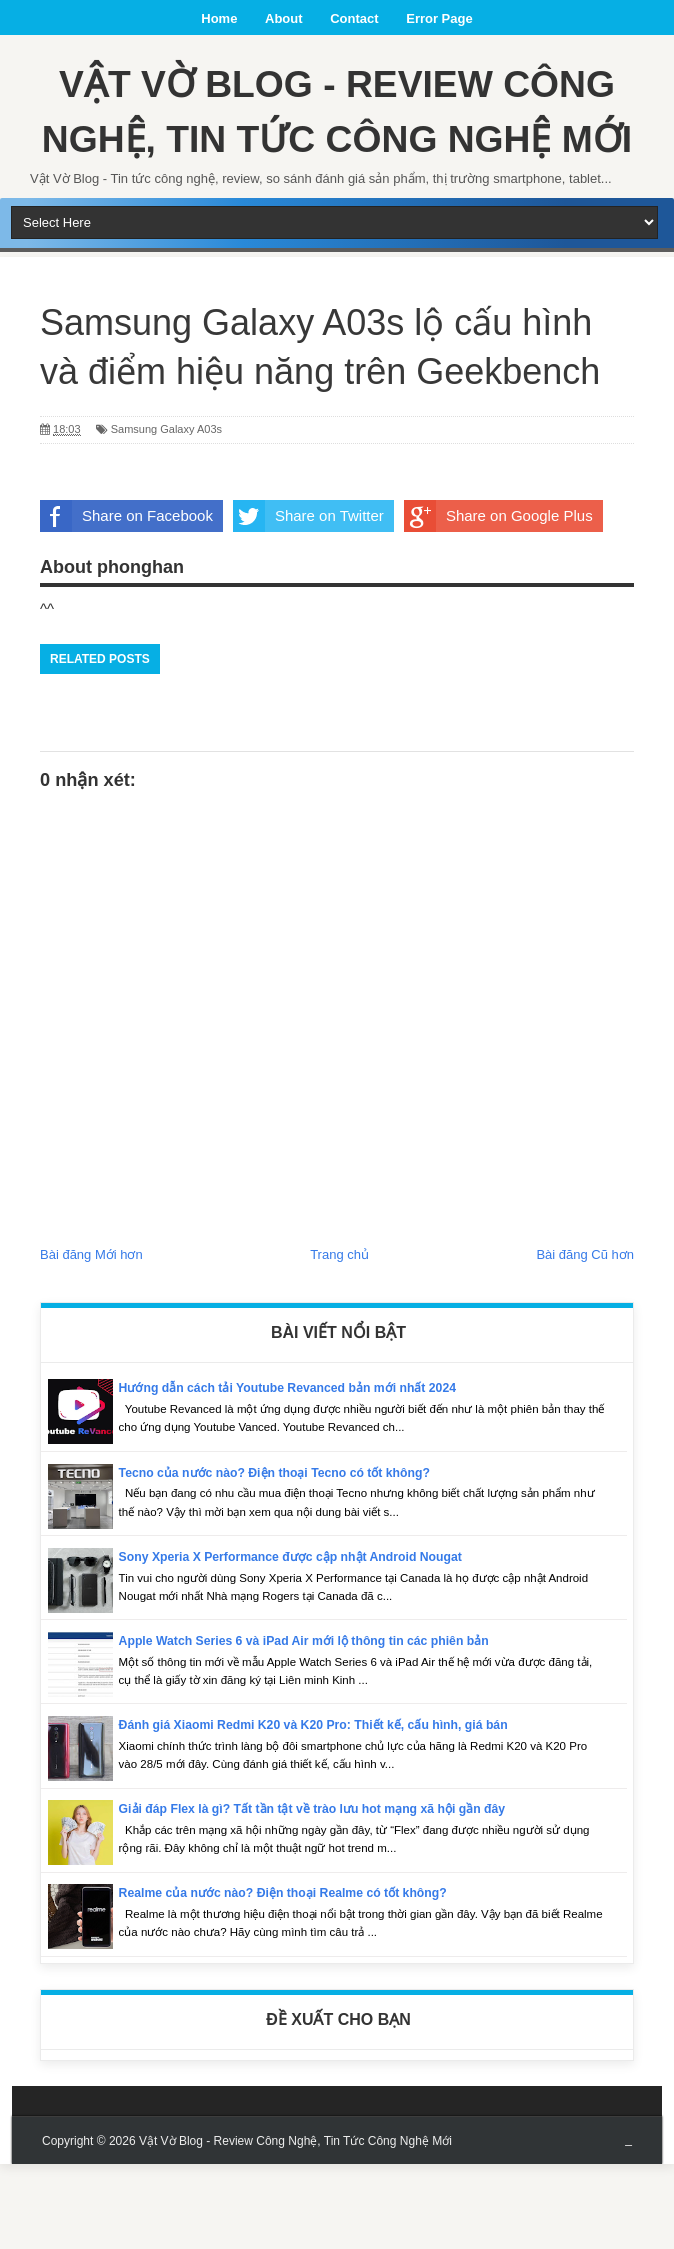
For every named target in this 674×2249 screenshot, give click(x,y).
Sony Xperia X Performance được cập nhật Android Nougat (301, 1641)
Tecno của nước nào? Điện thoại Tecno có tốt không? (284, 1557)
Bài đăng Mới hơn (91, 1339)
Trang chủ (339, 1339)
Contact (354, 18)
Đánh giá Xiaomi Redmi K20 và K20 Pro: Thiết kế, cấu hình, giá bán (325, 1809)
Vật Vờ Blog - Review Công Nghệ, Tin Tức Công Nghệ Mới (337, 152)
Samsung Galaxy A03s (166, 514)
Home (219, 18)
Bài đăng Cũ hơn (585, 1339)
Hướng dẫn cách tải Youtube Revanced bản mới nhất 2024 (297, 1472)
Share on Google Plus (498, 601)
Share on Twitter (308, 601)
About (284, 18)
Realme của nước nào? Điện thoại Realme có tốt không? (293, 1977)
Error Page (439, 18)
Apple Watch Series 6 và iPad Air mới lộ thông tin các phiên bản (315, 1725)
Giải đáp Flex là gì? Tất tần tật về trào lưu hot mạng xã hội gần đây (323, 1893)
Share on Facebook (126, 601)
